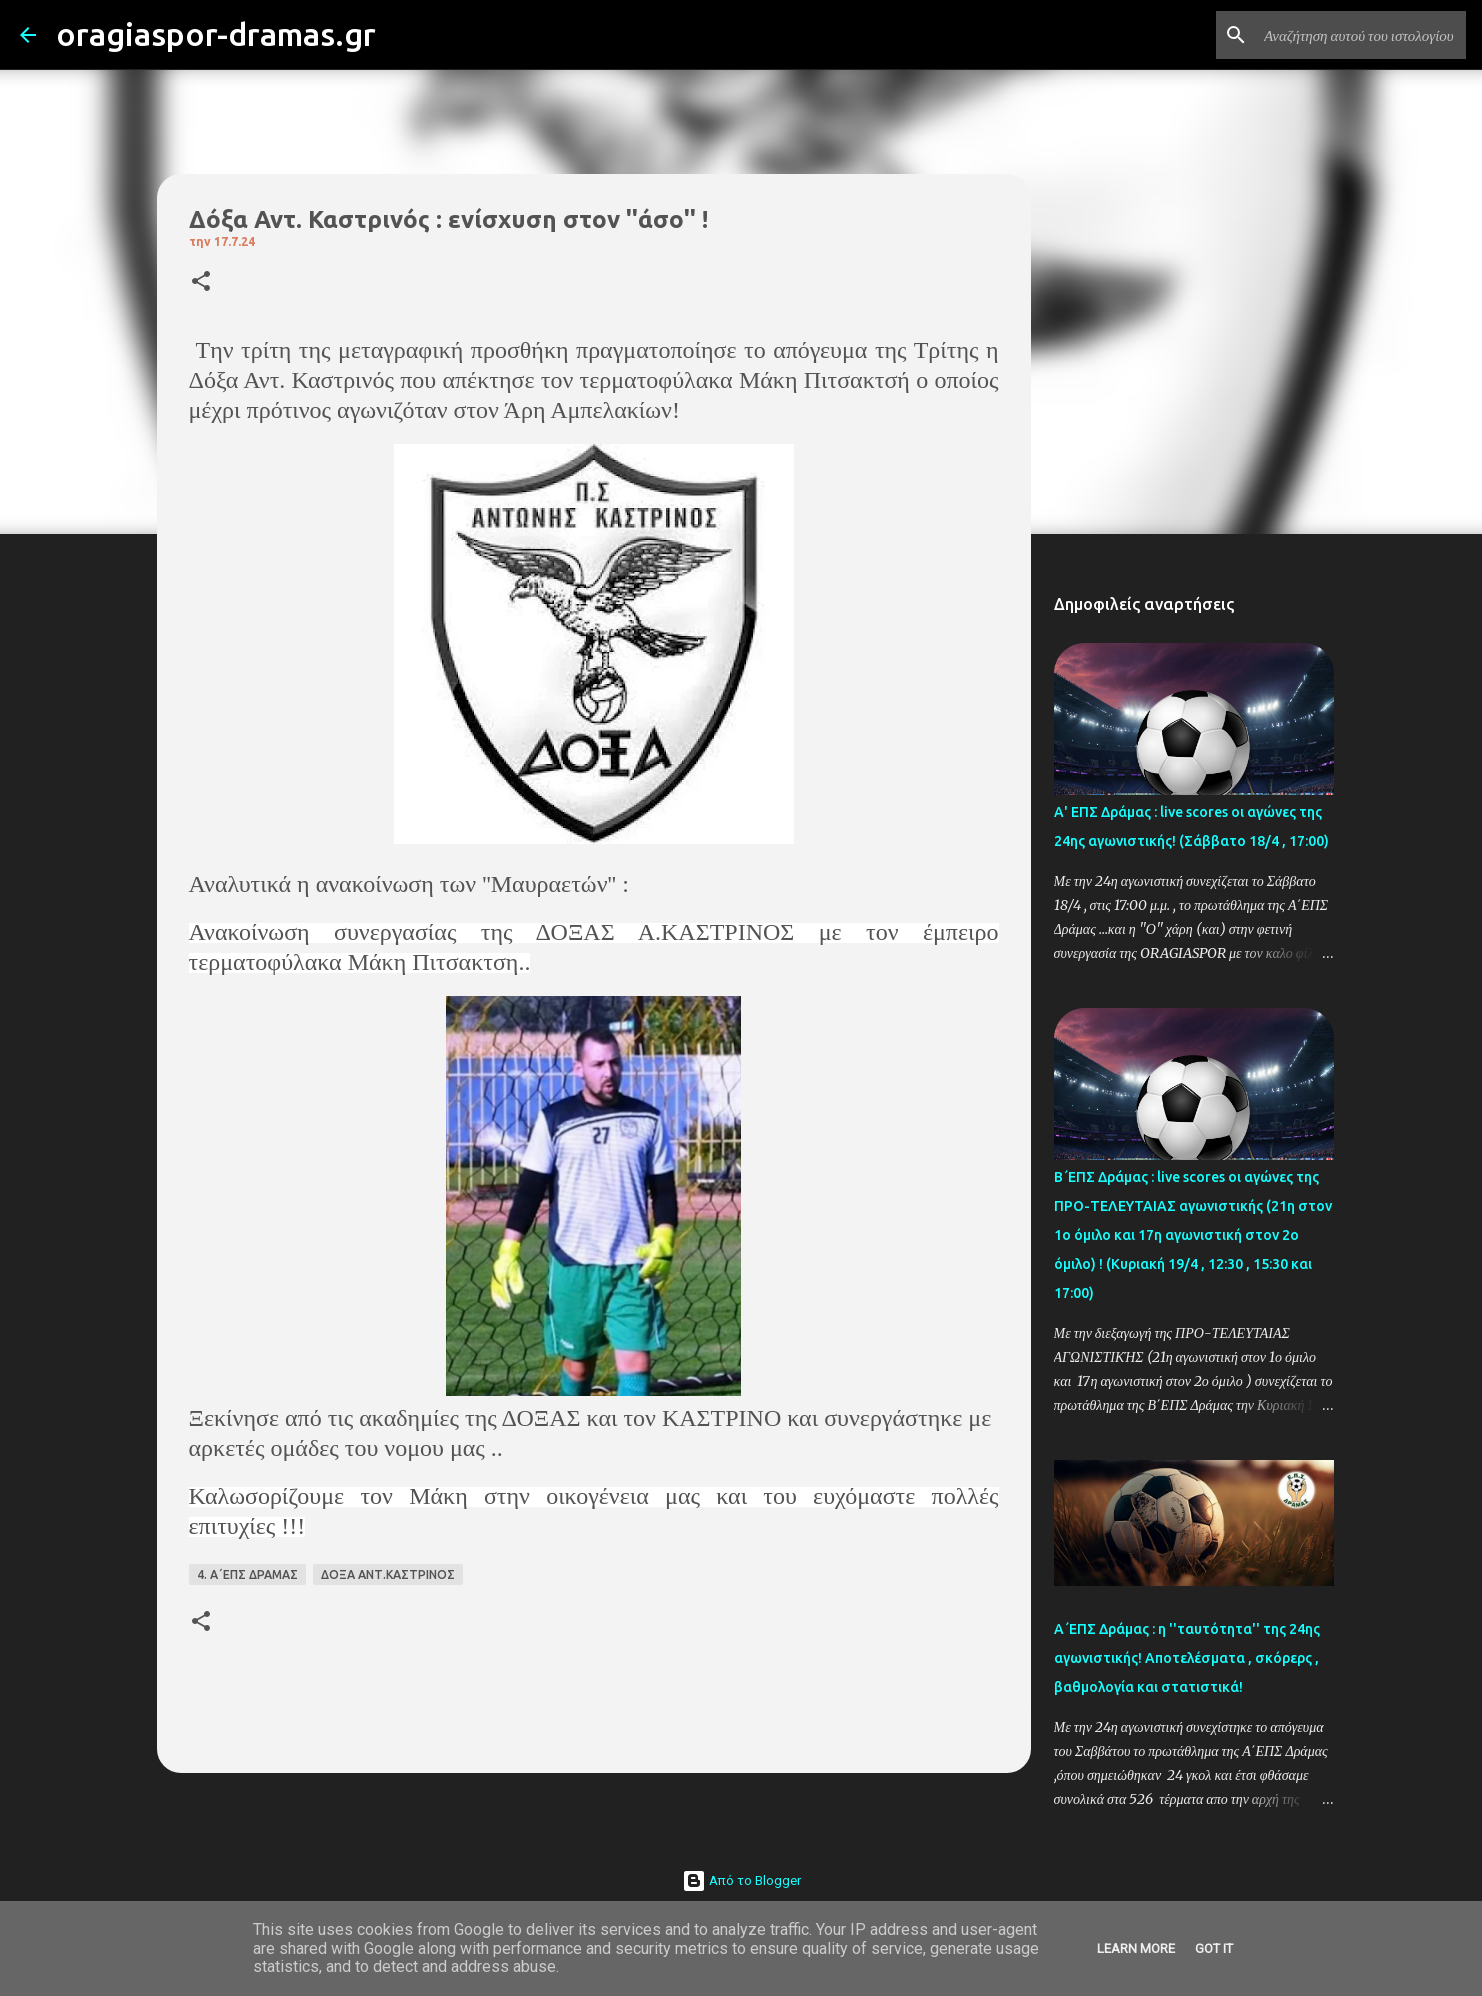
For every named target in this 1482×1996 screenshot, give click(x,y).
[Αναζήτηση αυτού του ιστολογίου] (1361, 35)
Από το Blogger (741, 1880)
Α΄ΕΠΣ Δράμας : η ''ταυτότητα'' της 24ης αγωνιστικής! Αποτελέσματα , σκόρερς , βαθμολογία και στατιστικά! (1187, 1658)
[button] (201, 282)
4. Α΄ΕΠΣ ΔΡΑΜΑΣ (247, 1574)
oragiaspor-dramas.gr (216, 34)
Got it (1214, 1948)
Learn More (1136, 1948)
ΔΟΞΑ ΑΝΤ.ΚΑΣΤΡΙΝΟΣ (388, 1574)
